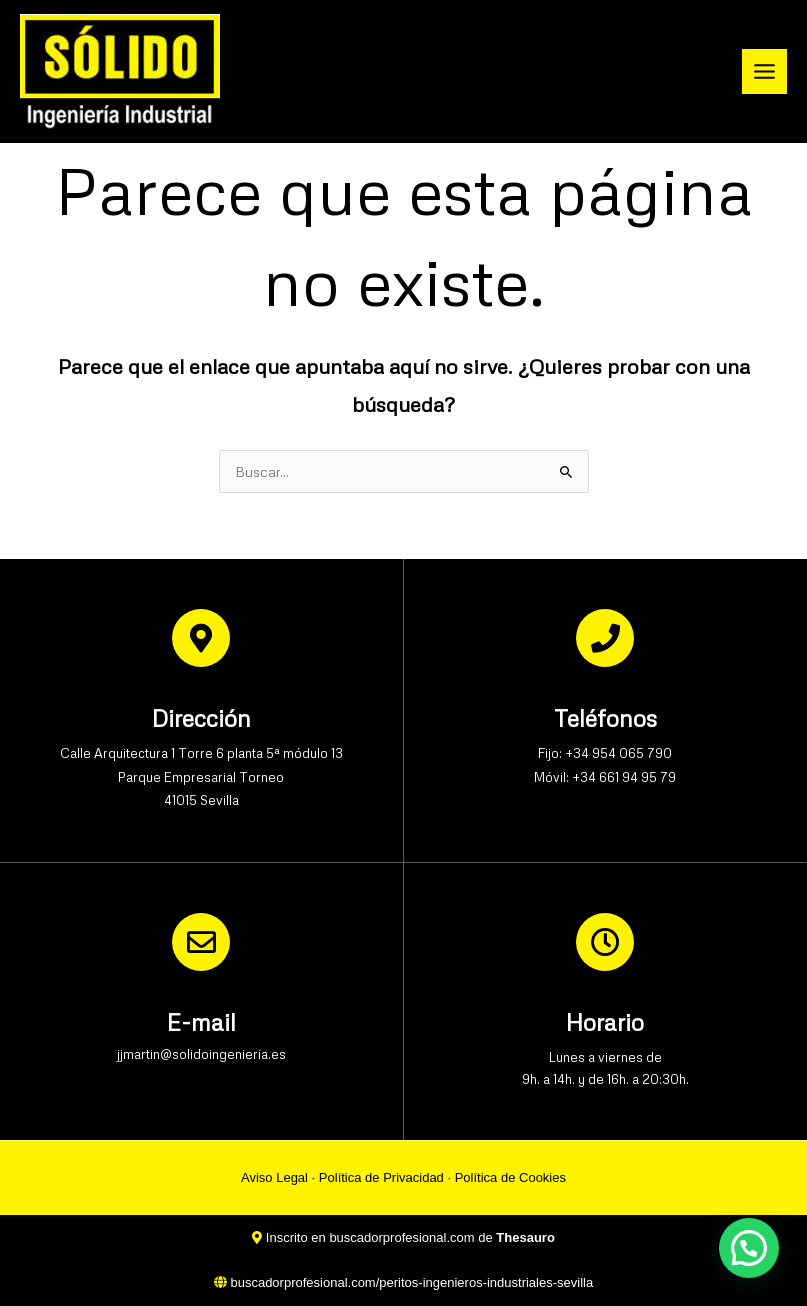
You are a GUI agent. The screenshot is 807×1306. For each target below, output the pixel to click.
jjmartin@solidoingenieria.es (201, 1054)
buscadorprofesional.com (401, 1237)
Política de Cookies (510, 1177)
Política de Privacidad (381, 1177)
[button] (749, 1248)
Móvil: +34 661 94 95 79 (605, 777)
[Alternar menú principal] (765, 72)
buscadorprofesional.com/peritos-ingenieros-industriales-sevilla (411, 1282)
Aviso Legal (274, 1177)
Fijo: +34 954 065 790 (605, 753)
